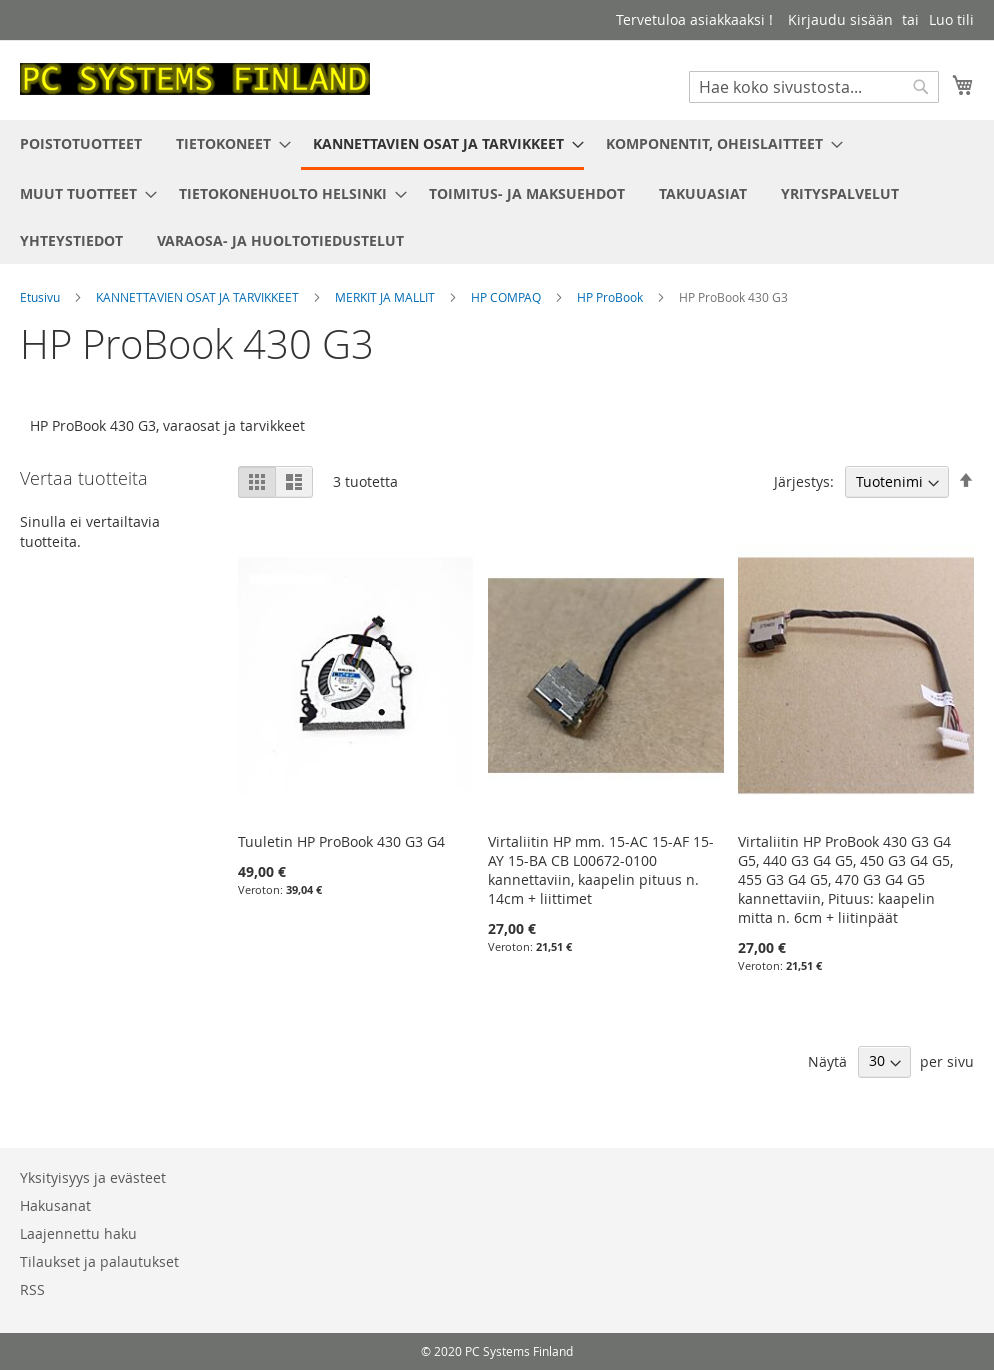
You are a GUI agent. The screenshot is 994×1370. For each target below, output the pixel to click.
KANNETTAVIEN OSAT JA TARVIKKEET (199, 297)
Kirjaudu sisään (840, 19)
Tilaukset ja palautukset (99, 1261)
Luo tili (951, 19)
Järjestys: (804, 481)
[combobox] (814, 87)
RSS (32, 1289)
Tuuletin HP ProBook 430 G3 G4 (341, 841)
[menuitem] (81, 143)
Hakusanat (55, 1205)
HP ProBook (611, 297)
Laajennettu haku (78, 1233)
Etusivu (41, 297)
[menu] (497, 192)
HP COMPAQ (507, 297)
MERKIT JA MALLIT (386, 297)
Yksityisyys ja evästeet (93, 1177)
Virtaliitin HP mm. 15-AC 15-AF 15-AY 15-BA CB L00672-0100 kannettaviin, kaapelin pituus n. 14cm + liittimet (601, 870)
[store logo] (195, 79)
